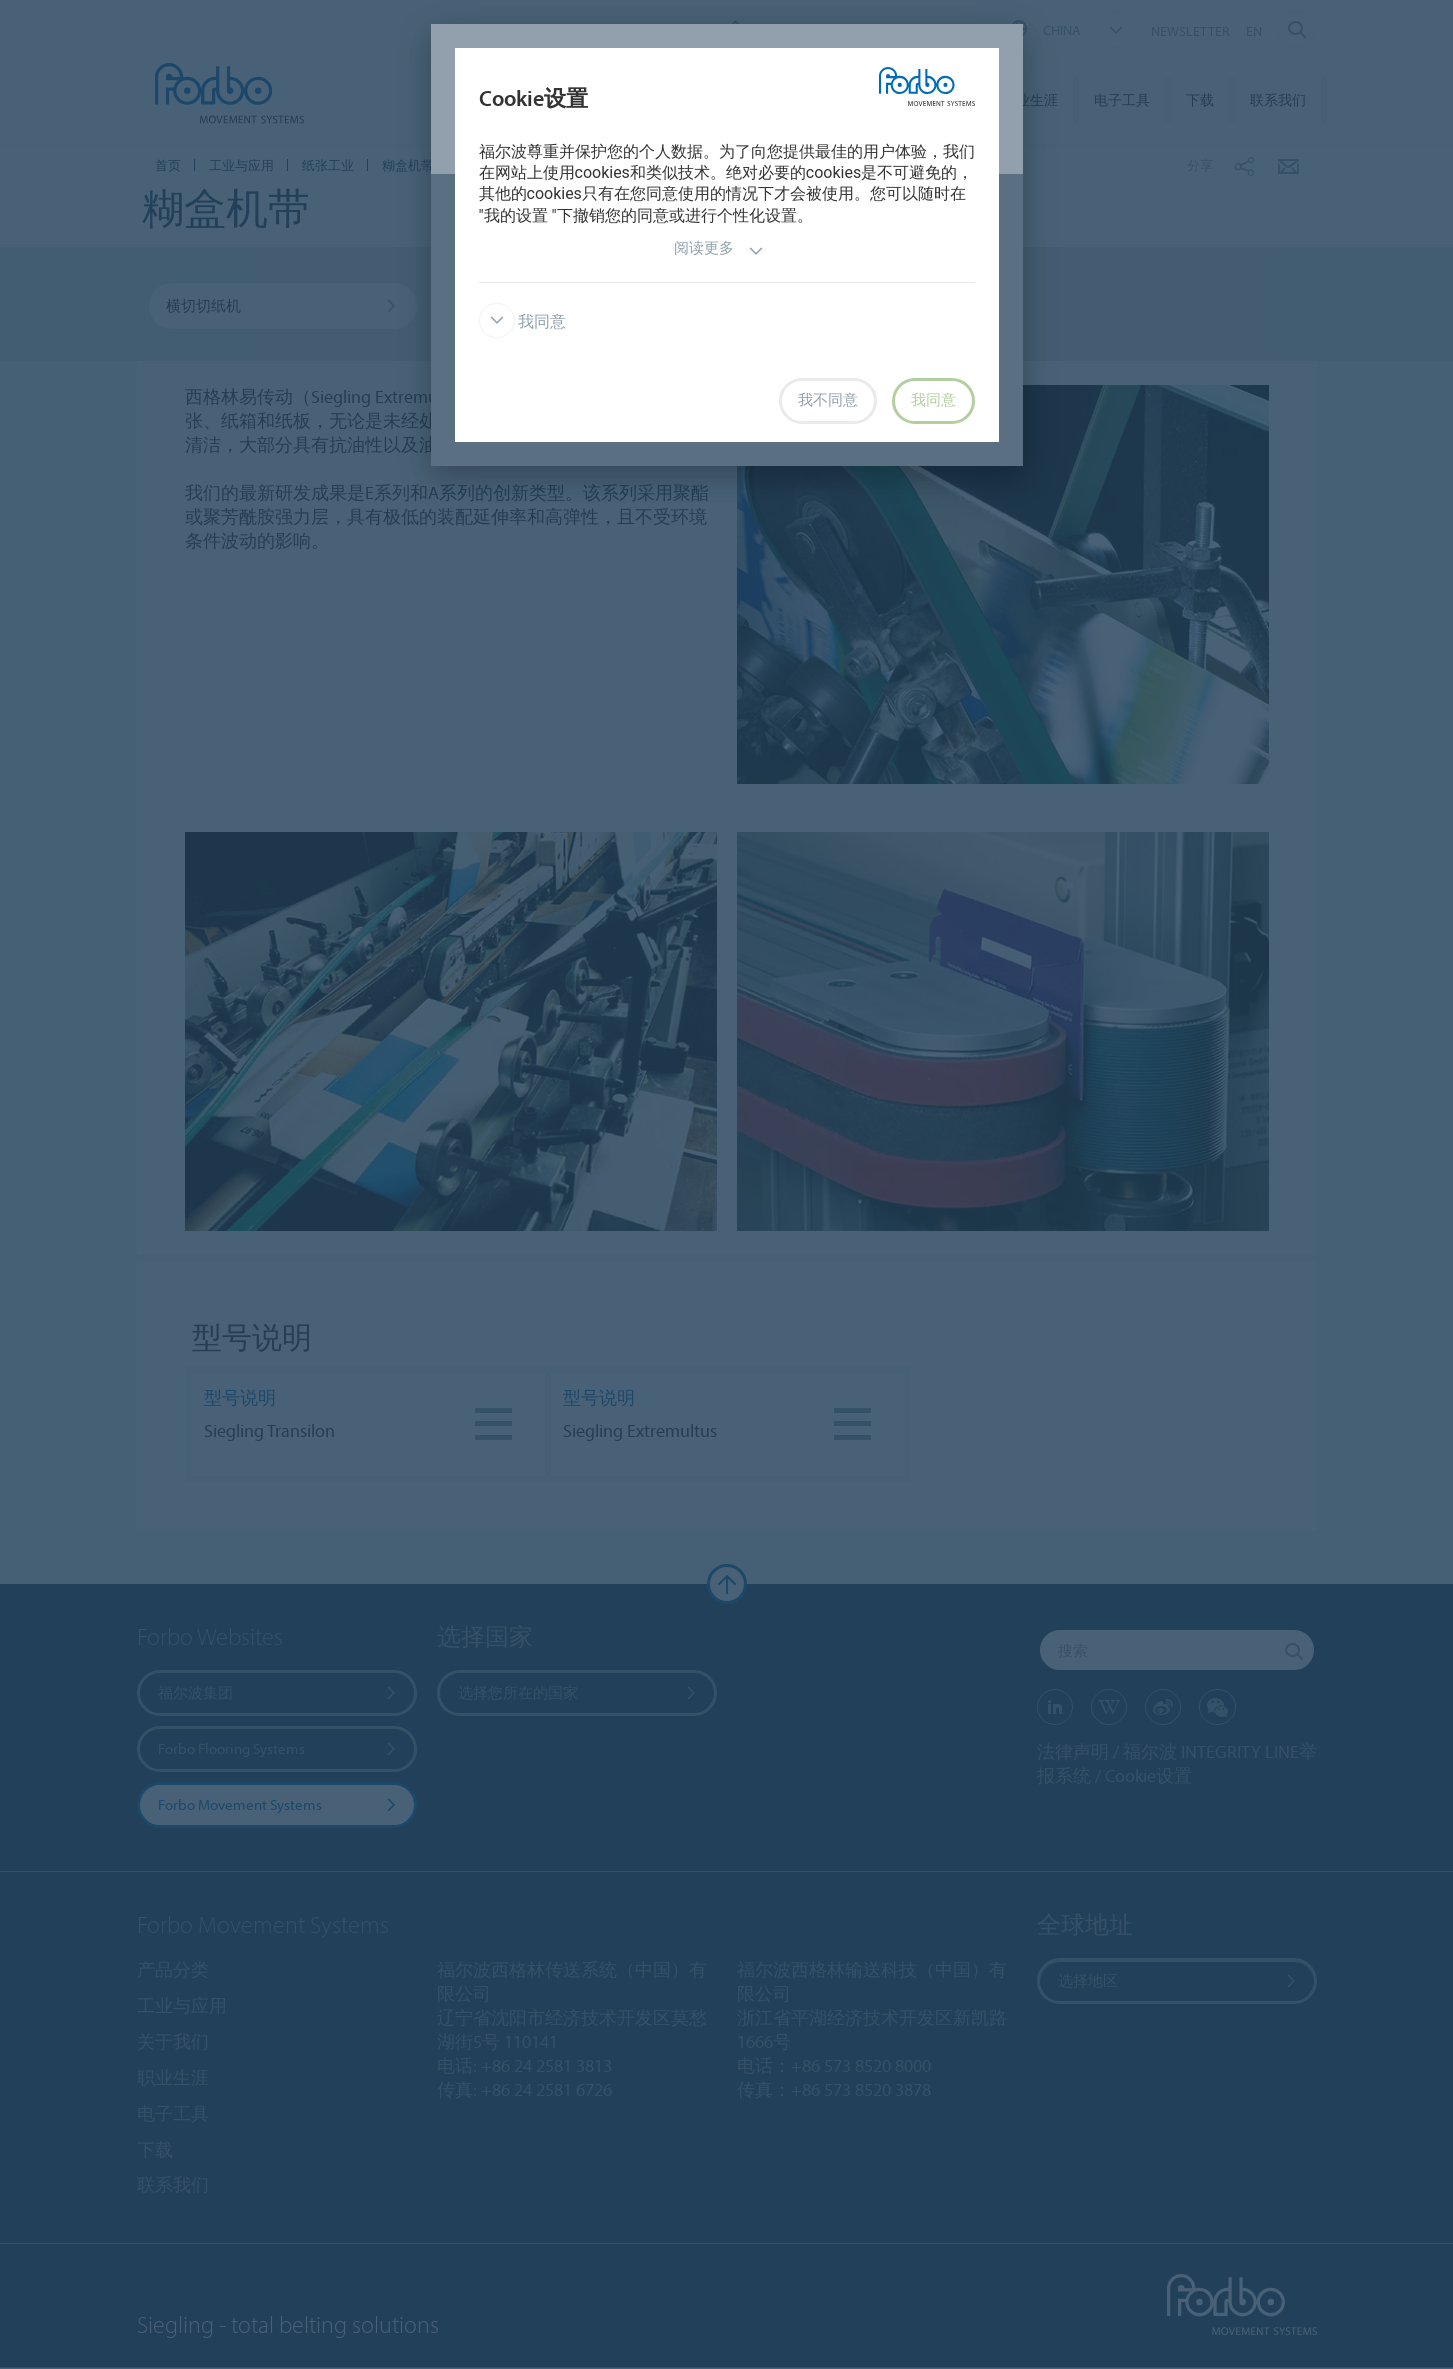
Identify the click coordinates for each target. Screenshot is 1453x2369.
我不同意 (828, 400)
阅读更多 (719, 250)
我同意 (523, 321)
